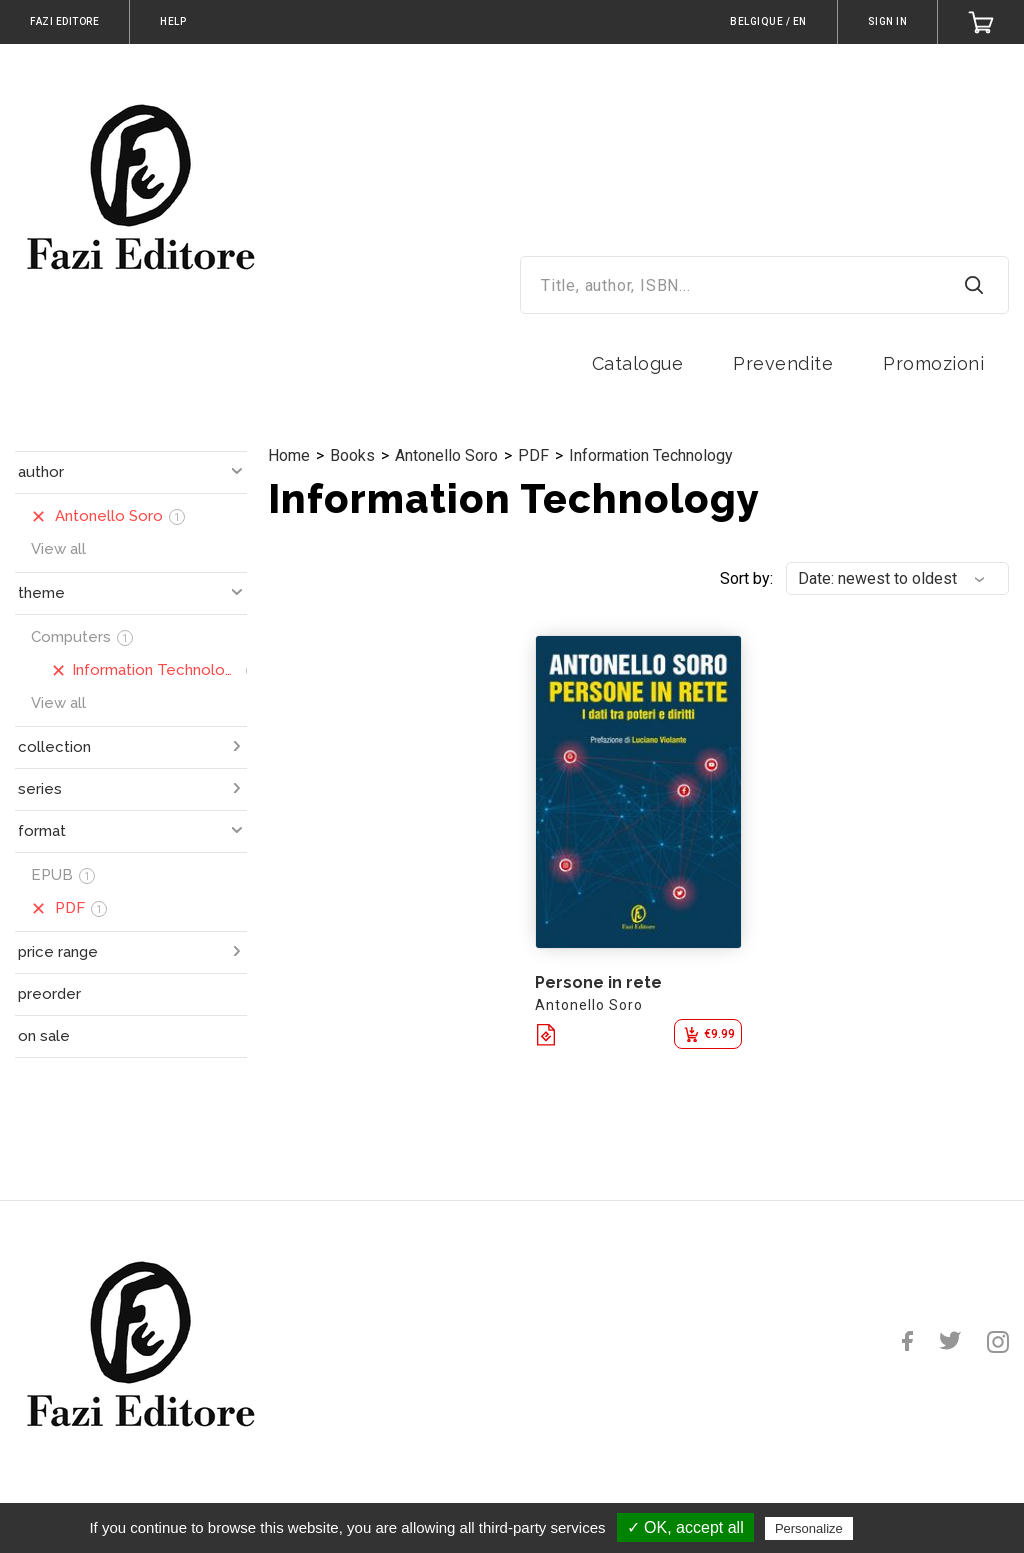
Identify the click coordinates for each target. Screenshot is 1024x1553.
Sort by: (746, 578)
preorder (49, 994)
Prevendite (783, 363)
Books (352, 455)
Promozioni (933, 363)
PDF (533, 455)
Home (289, 455)
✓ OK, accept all (685, 1527)
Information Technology (651, 455)
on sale (44, 1036)
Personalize (809, 1528)
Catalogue (638, 363)
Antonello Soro (446, 455)
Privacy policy (906, 1528)
